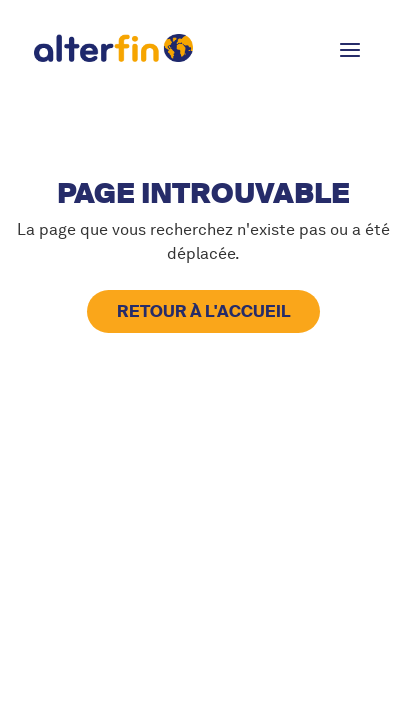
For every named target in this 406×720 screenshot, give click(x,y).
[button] (350, 48)
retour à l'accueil (203, 311)
